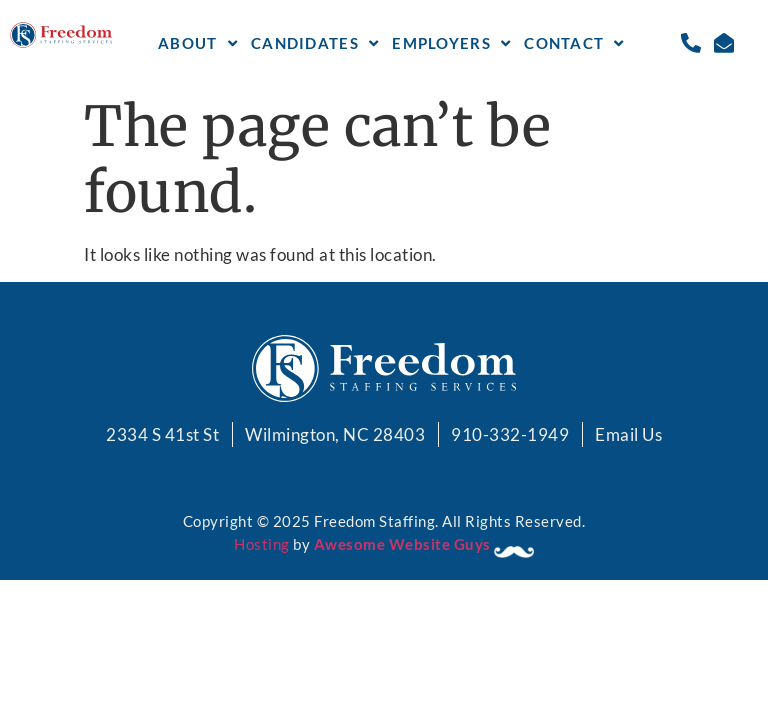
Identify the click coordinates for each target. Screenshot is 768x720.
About (198, 43)
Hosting (262, 544)
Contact (574, 43)
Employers (451, 43)
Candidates (315, 43)
